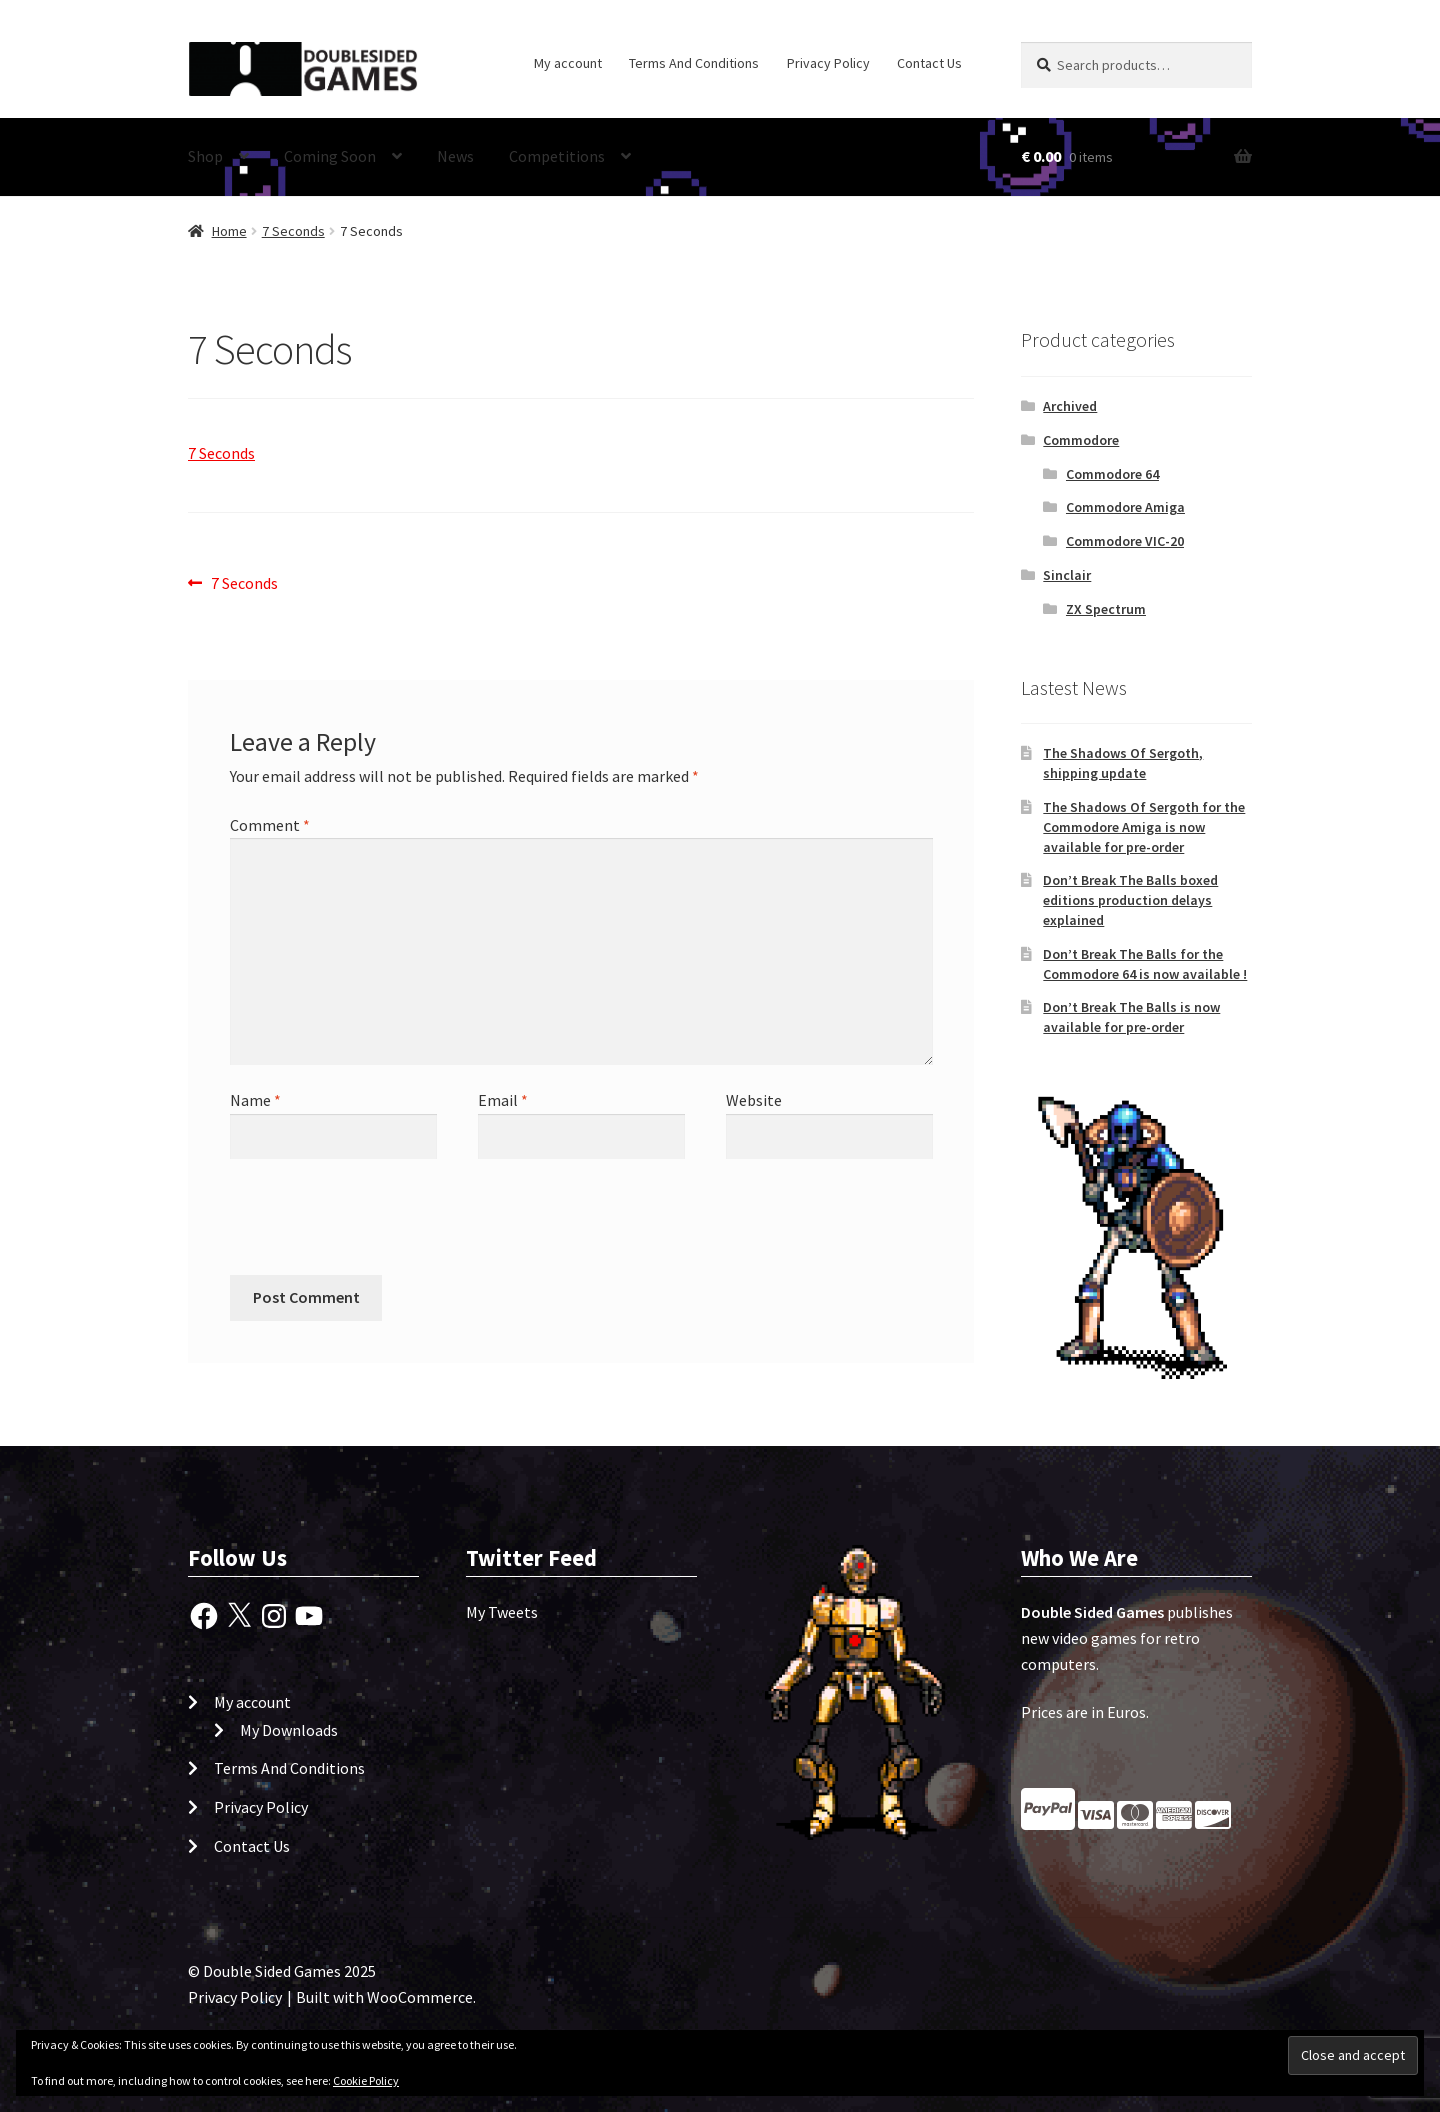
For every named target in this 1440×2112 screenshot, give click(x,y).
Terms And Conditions (694, 63)
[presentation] (366, 1226)
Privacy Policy (828, 63)
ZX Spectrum (1106, 609)
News (455, 156)
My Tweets (502, 1612)
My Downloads (289, 1730)
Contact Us (929, 63)
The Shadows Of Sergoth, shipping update (1123, 763)
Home (229, 231)
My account (568, 63)
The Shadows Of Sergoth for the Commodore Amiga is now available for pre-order (1144, 827)
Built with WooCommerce (384, 1997)
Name (255, 1100)
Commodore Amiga (1125, 507)
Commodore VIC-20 (1125, 541)
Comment (270, 825)
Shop (205, 156)
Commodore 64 (1112, 474)
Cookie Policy (366, 2080)
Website (754, 1100)
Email (503, 1100)
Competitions (557, 156)
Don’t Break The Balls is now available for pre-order (1131, 1017)
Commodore (1081, 440)
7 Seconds (293, 231)
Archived (1070, 406)
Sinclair (1067, 575)
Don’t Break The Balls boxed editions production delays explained (1130, 900)
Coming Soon (330, 156)
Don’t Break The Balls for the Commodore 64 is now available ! (1145, 964)
